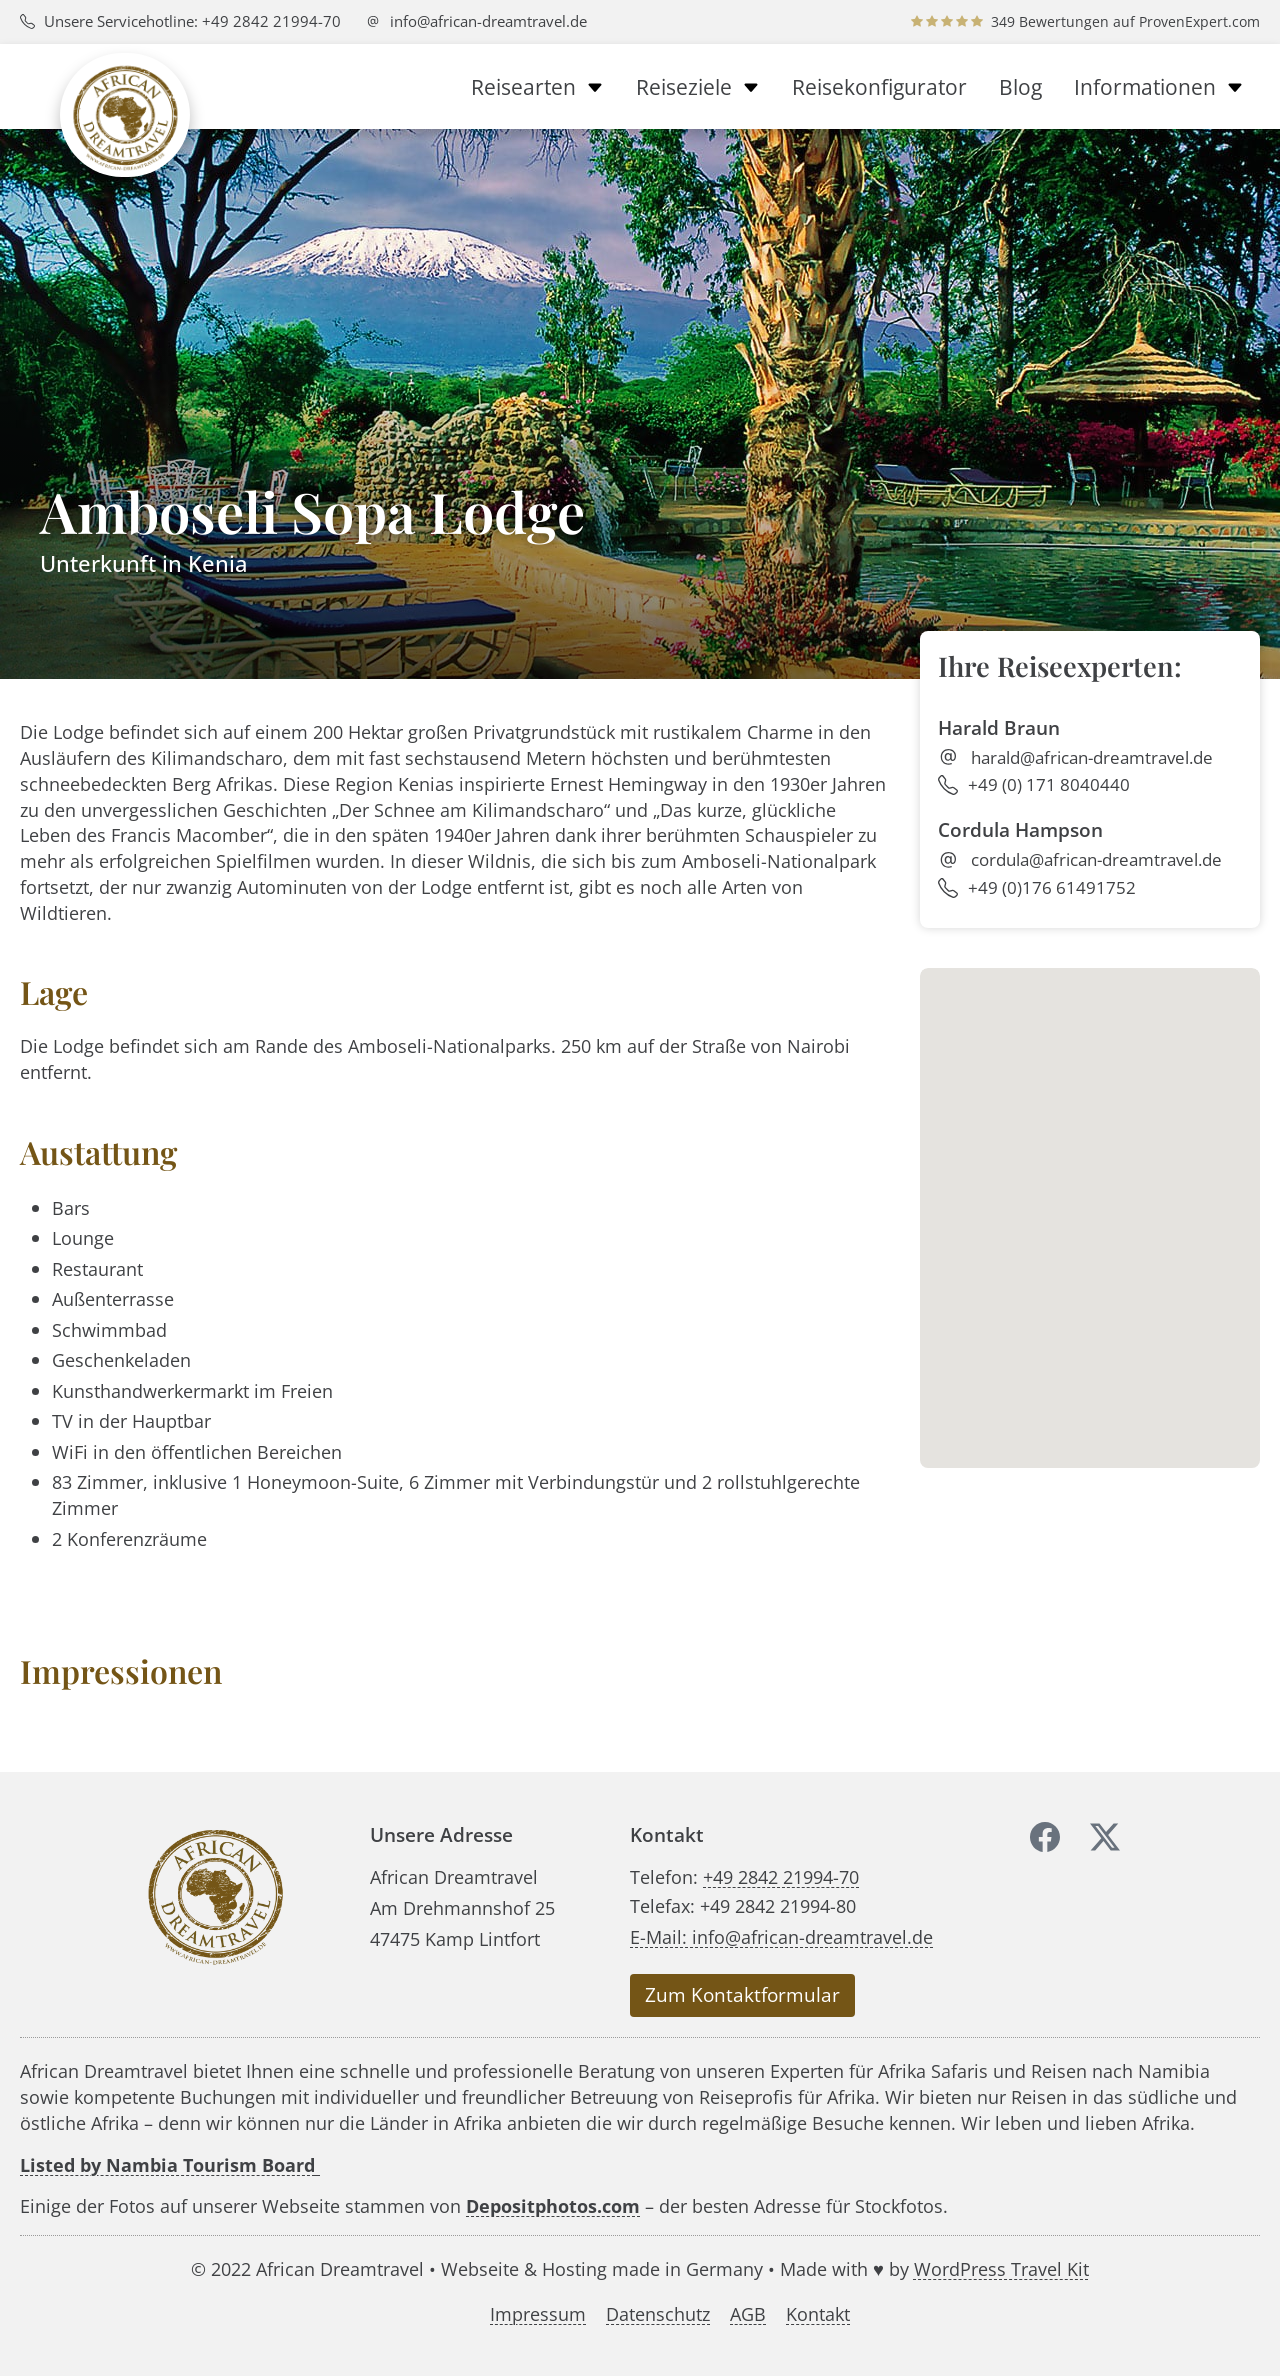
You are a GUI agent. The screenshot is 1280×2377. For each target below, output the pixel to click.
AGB (748, 2314)
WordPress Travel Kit (1001, 2268)
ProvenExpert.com (1199, 21)
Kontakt (818, 2314)
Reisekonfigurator (879, 87)
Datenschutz (658, 2314)
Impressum (538, 2314)
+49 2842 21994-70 (781, 1876)
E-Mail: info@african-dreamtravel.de (781, 1936)
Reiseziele (698, 87)
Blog (1020, 87)
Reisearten (537, 87)
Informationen (1159, 87)
